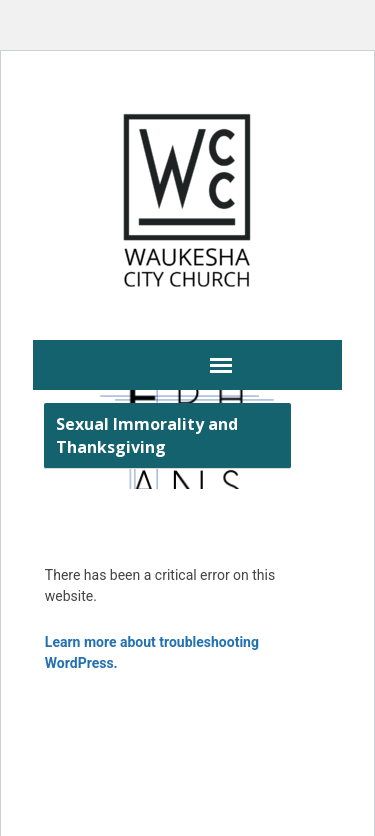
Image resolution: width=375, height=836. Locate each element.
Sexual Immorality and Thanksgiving (147, 435)
